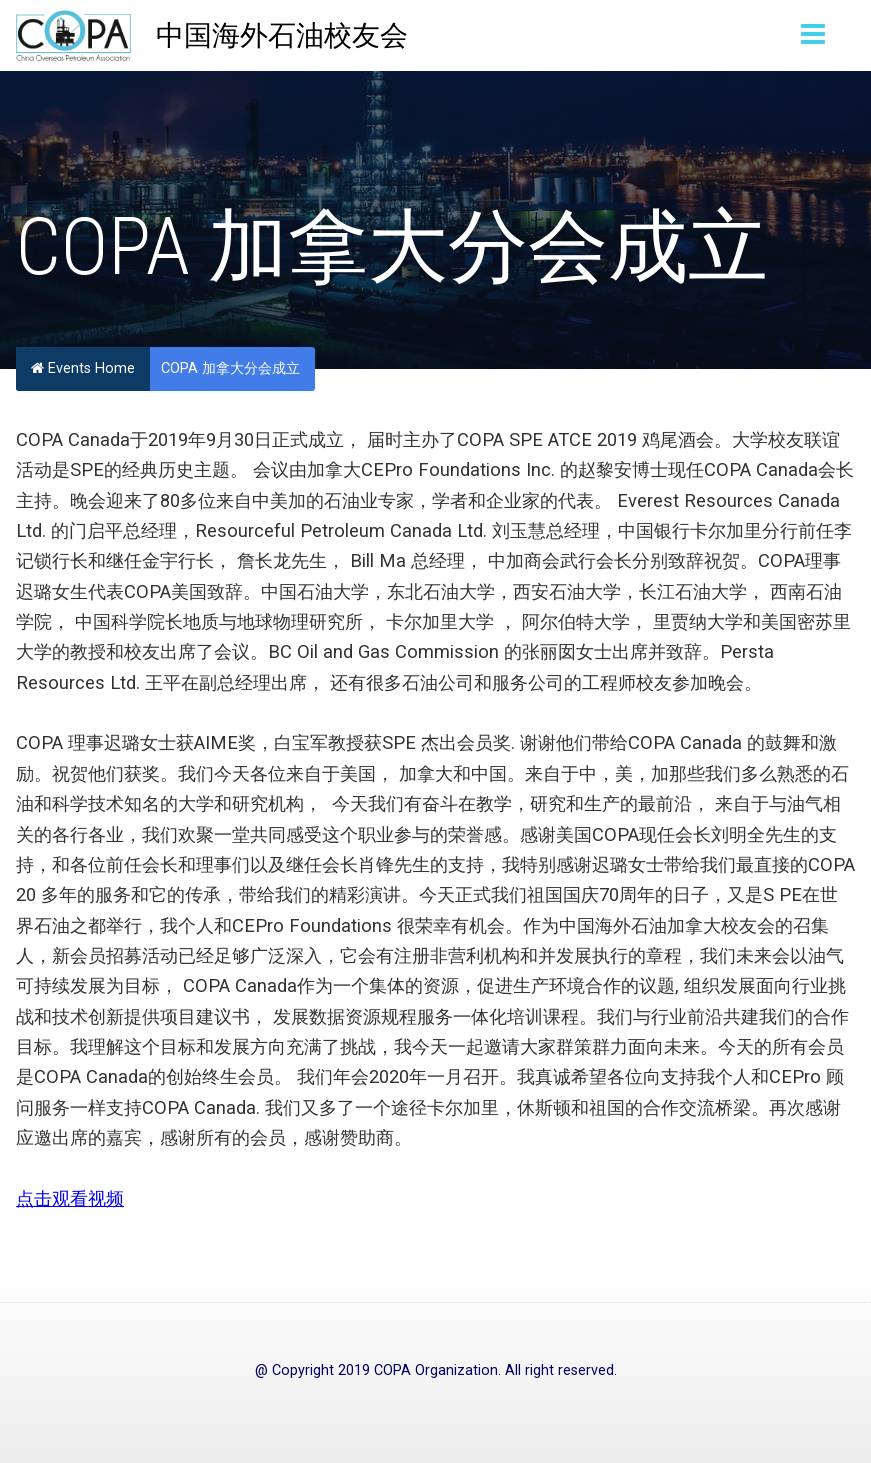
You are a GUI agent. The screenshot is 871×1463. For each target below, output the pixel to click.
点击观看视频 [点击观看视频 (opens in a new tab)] (70, 1198)
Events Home (83, 368)
